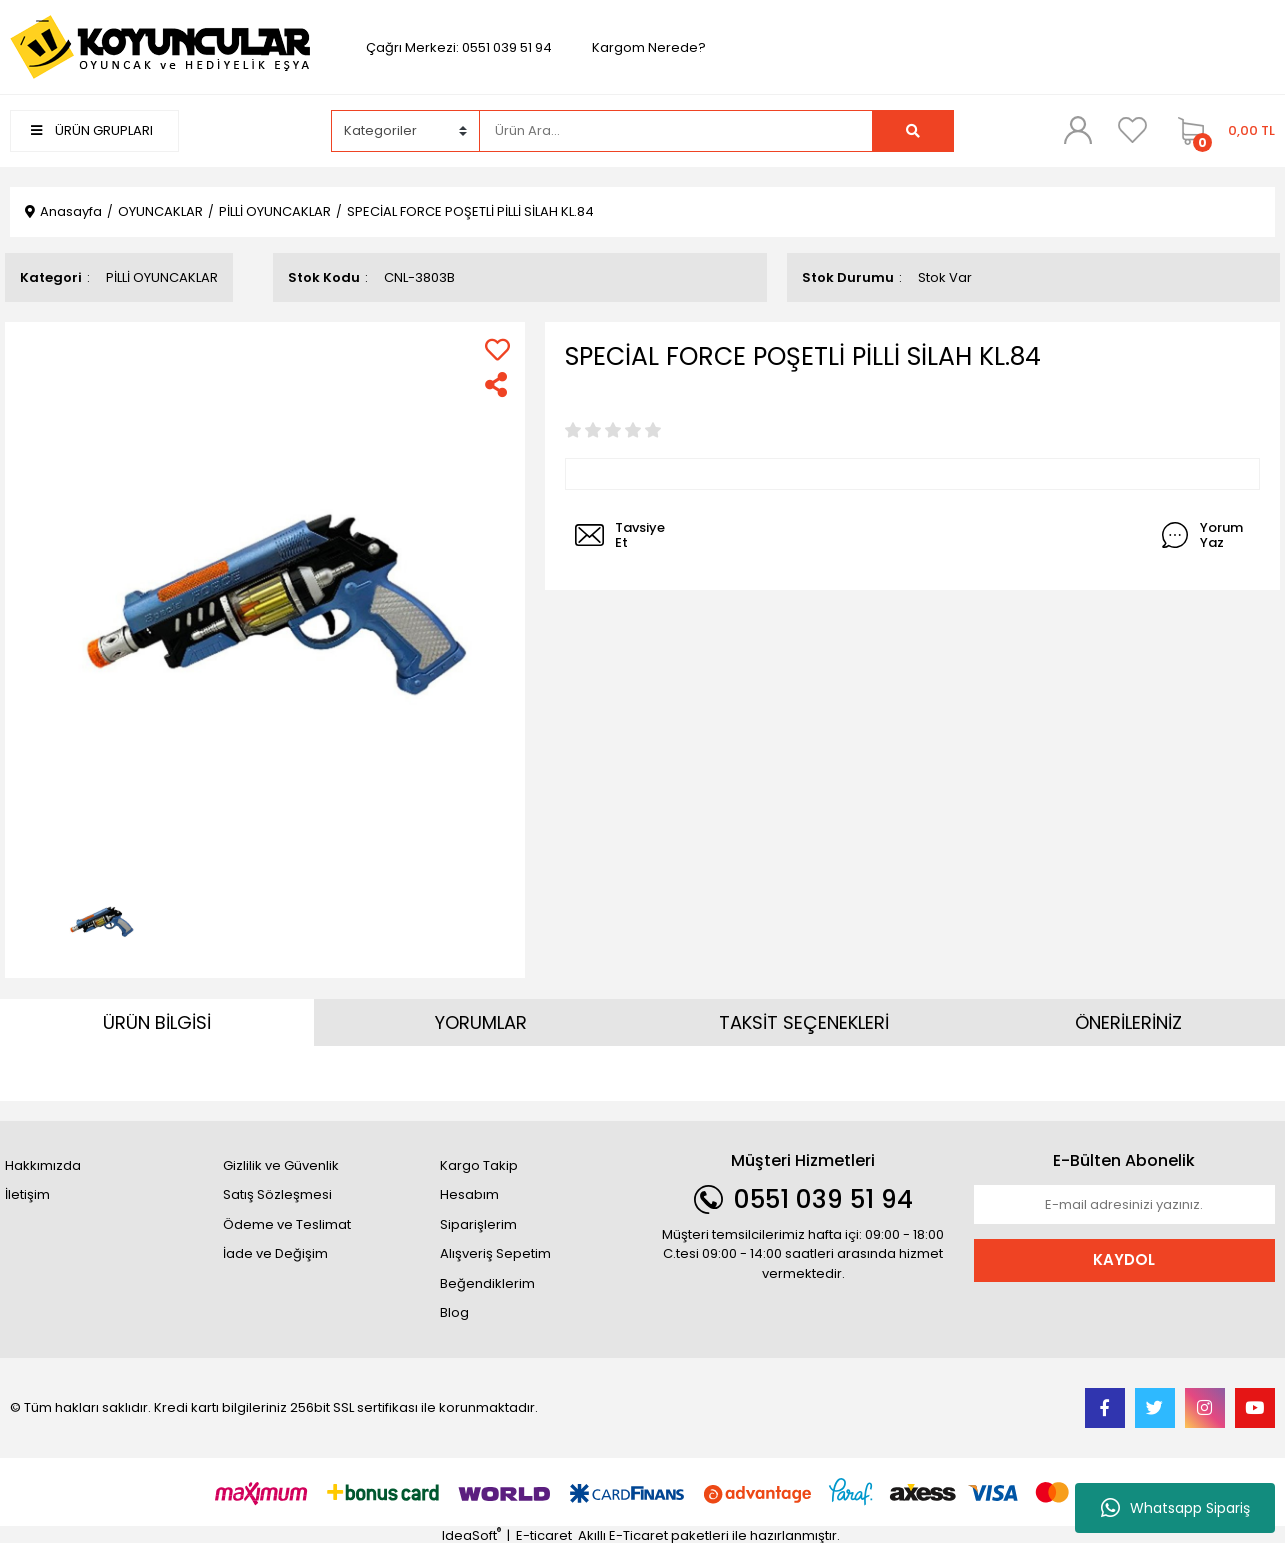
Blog (454, 1312)
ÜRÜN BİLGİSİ (157, 1022)
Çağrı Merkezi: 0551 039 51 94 (459, 47)
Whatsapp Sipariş (1175, 1508)
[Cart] (1221, 131)
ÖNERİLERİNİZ (1128, 1022)
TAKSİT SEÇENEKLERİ (804, 1022)
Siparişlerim (478, 1224)
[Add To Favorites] (497, 349)
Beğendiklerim (487, 1283)
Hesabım (469, 1194)
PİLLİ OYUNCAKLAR (162, 277)
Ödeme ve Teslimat (287, 1224)
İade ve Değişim (275, 1253)
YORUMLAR (481, 1022)
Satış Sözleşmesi (277, 1194)
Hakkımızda (43, 1165)
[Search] (676, 131)
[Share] (497, 384)
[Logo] (160, 46)
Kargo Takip (479, 1165)
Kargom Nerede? (649, 47)
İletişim (27, 1194)
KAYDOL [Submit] (1124, 1259)
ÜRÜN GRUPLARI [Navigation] (92, 130)
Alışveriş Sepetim (495, 1253)
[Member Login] (1078, 130)
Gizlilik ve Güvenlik (281, 1165)
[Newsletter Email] (1124, 1205)
